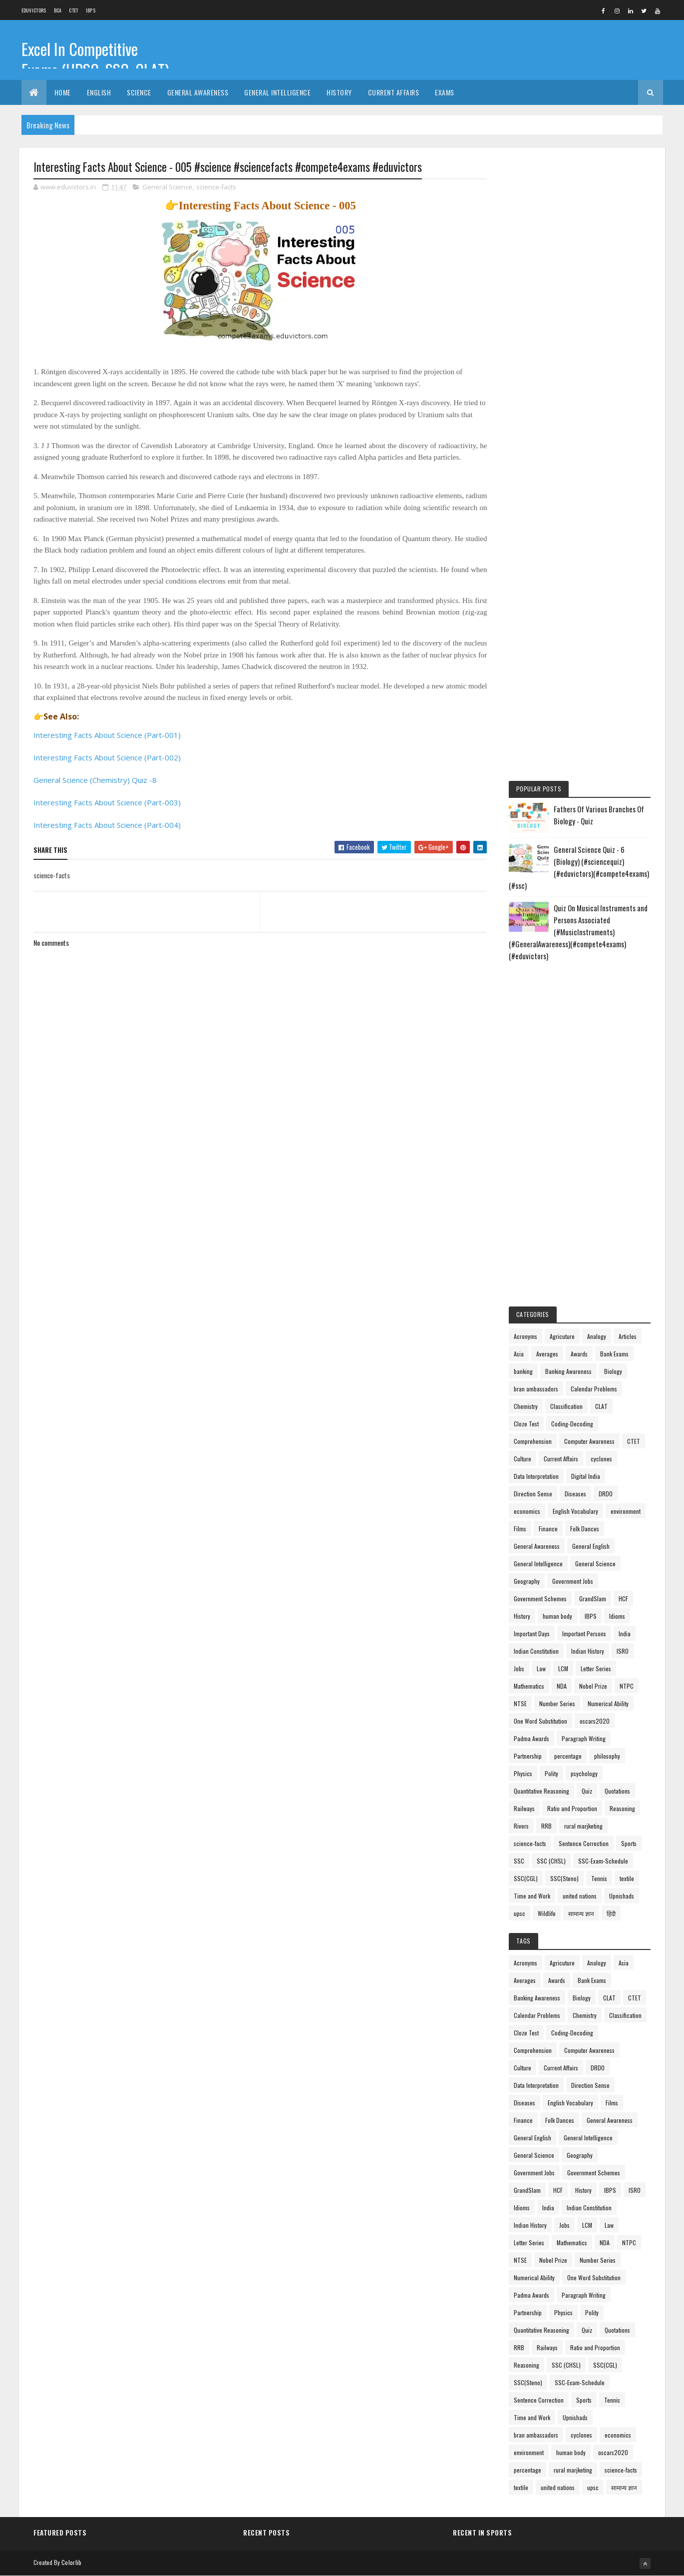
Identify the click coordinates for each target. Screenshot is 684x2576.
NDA (562, 1686)
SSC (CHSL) (551, 1861)
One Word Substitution (540, 1721)
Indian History (587, 1651)
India (625, 1633)
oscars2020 (595, 1721)
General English (591, 1546)
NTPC (627, 1686)
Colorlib (71, 2562)
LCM (563, 1668)
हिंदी (611, 1913)
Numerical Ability (608, 1703)
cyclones (601, 1458)
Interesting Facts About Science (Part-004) (107, 825)
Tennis (599, 1878)
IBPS (90, 10)
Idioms (617, 1616)
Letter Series (596, 1668)
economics (527, 1511)
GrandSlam (592, 1598)
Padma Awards (531, 1738)
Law (541, 1668)
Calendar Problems (594, 1388)
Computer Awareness (589, 1441)
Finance (548, 1528)
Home (62, 92)
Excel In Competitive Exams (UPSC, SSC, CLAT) (95, 59)
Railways (524, 1808)
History (339, 92)
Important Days (532, 1633)
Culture (522, 1458)
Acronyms (525, 1336)
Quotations (617, 1791)
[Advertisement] (580, 311)
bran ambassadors (536, 1388)
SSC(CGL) (526, 1878)
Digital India (585, 1476)
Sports (629, 1843)
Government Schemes (540, 1598)
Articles (628, 1336)
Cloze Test (526, 1423)
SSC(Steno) (564, 1878)
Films (520, 1528)
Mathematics (529, 1686)
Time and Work (532, 1896)
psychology (584, 1773)
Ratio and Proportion (572, 1808)
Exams (444, 92)
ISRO (623, 1651)
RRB (546, 1826)
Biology (613, 1371)
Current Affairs (393, 92)
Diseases (575, 1493)
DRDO (606, 1493)
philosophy (607, 1756)
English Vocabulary (575, 1511)
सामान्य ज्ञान (581, 1913)
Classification (566, 1406)
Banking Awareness (568, 1371)
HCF (623, 1598)
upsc (519, 1913)
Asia (519, 1353)
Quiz (587, 1791)
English (99, 92)
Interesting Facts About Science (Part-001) (107, 735)
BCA (58, 10)
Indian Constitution (536, 1651)
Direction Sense (533, 1493)
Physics (523, 1773)
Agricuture (562, 1336)
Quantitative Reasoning (541, 1791)
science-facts (216, 186)
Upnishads (621, 1896)
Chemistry (526, 1406)
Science (139, 92)
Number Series (557, 1703)
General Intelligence (277, 92)
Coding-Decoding (572, 1423)
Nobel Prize (593, 1686)
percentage (568, 1756)
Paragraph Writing (584, 1738)
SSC (519, 1861)
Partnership (528, 1756)
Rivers (521, 1826)
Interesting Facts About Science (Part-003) (107, 802)
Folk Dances (584, 1528)
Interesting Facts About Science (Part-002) (107, 757)
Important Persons (584, 1633)
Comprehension (533, 1441)
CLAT (601, 1406)
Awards (579, 1353)
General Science (167, 186)
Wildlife (547, 1913)
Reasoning (622, 1808)
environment (626, 1511)
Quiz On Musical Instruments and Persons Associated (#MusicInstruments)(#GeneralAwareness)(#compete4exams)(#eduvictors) (578, 931)
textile (627, 1878)
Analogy (596, 1336)
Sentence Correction (584, 1843)
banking (523, 1371)
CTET (73, 10)
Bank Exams (614, 1353)
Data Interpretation (536, 1476)
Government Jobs (572, 1581)
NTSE (520, 1703)
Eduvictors (33, 10)
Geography (527, 1581)
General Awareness (198, 92)
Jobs (519, 1668)
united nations (580, 1896)
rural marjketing (583, 1826)
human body (557, 1616)
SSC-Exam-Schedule (603, 1861)
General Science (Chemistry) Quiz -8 (95, 780)
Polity (551, 1773)
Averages (547, 1353)
